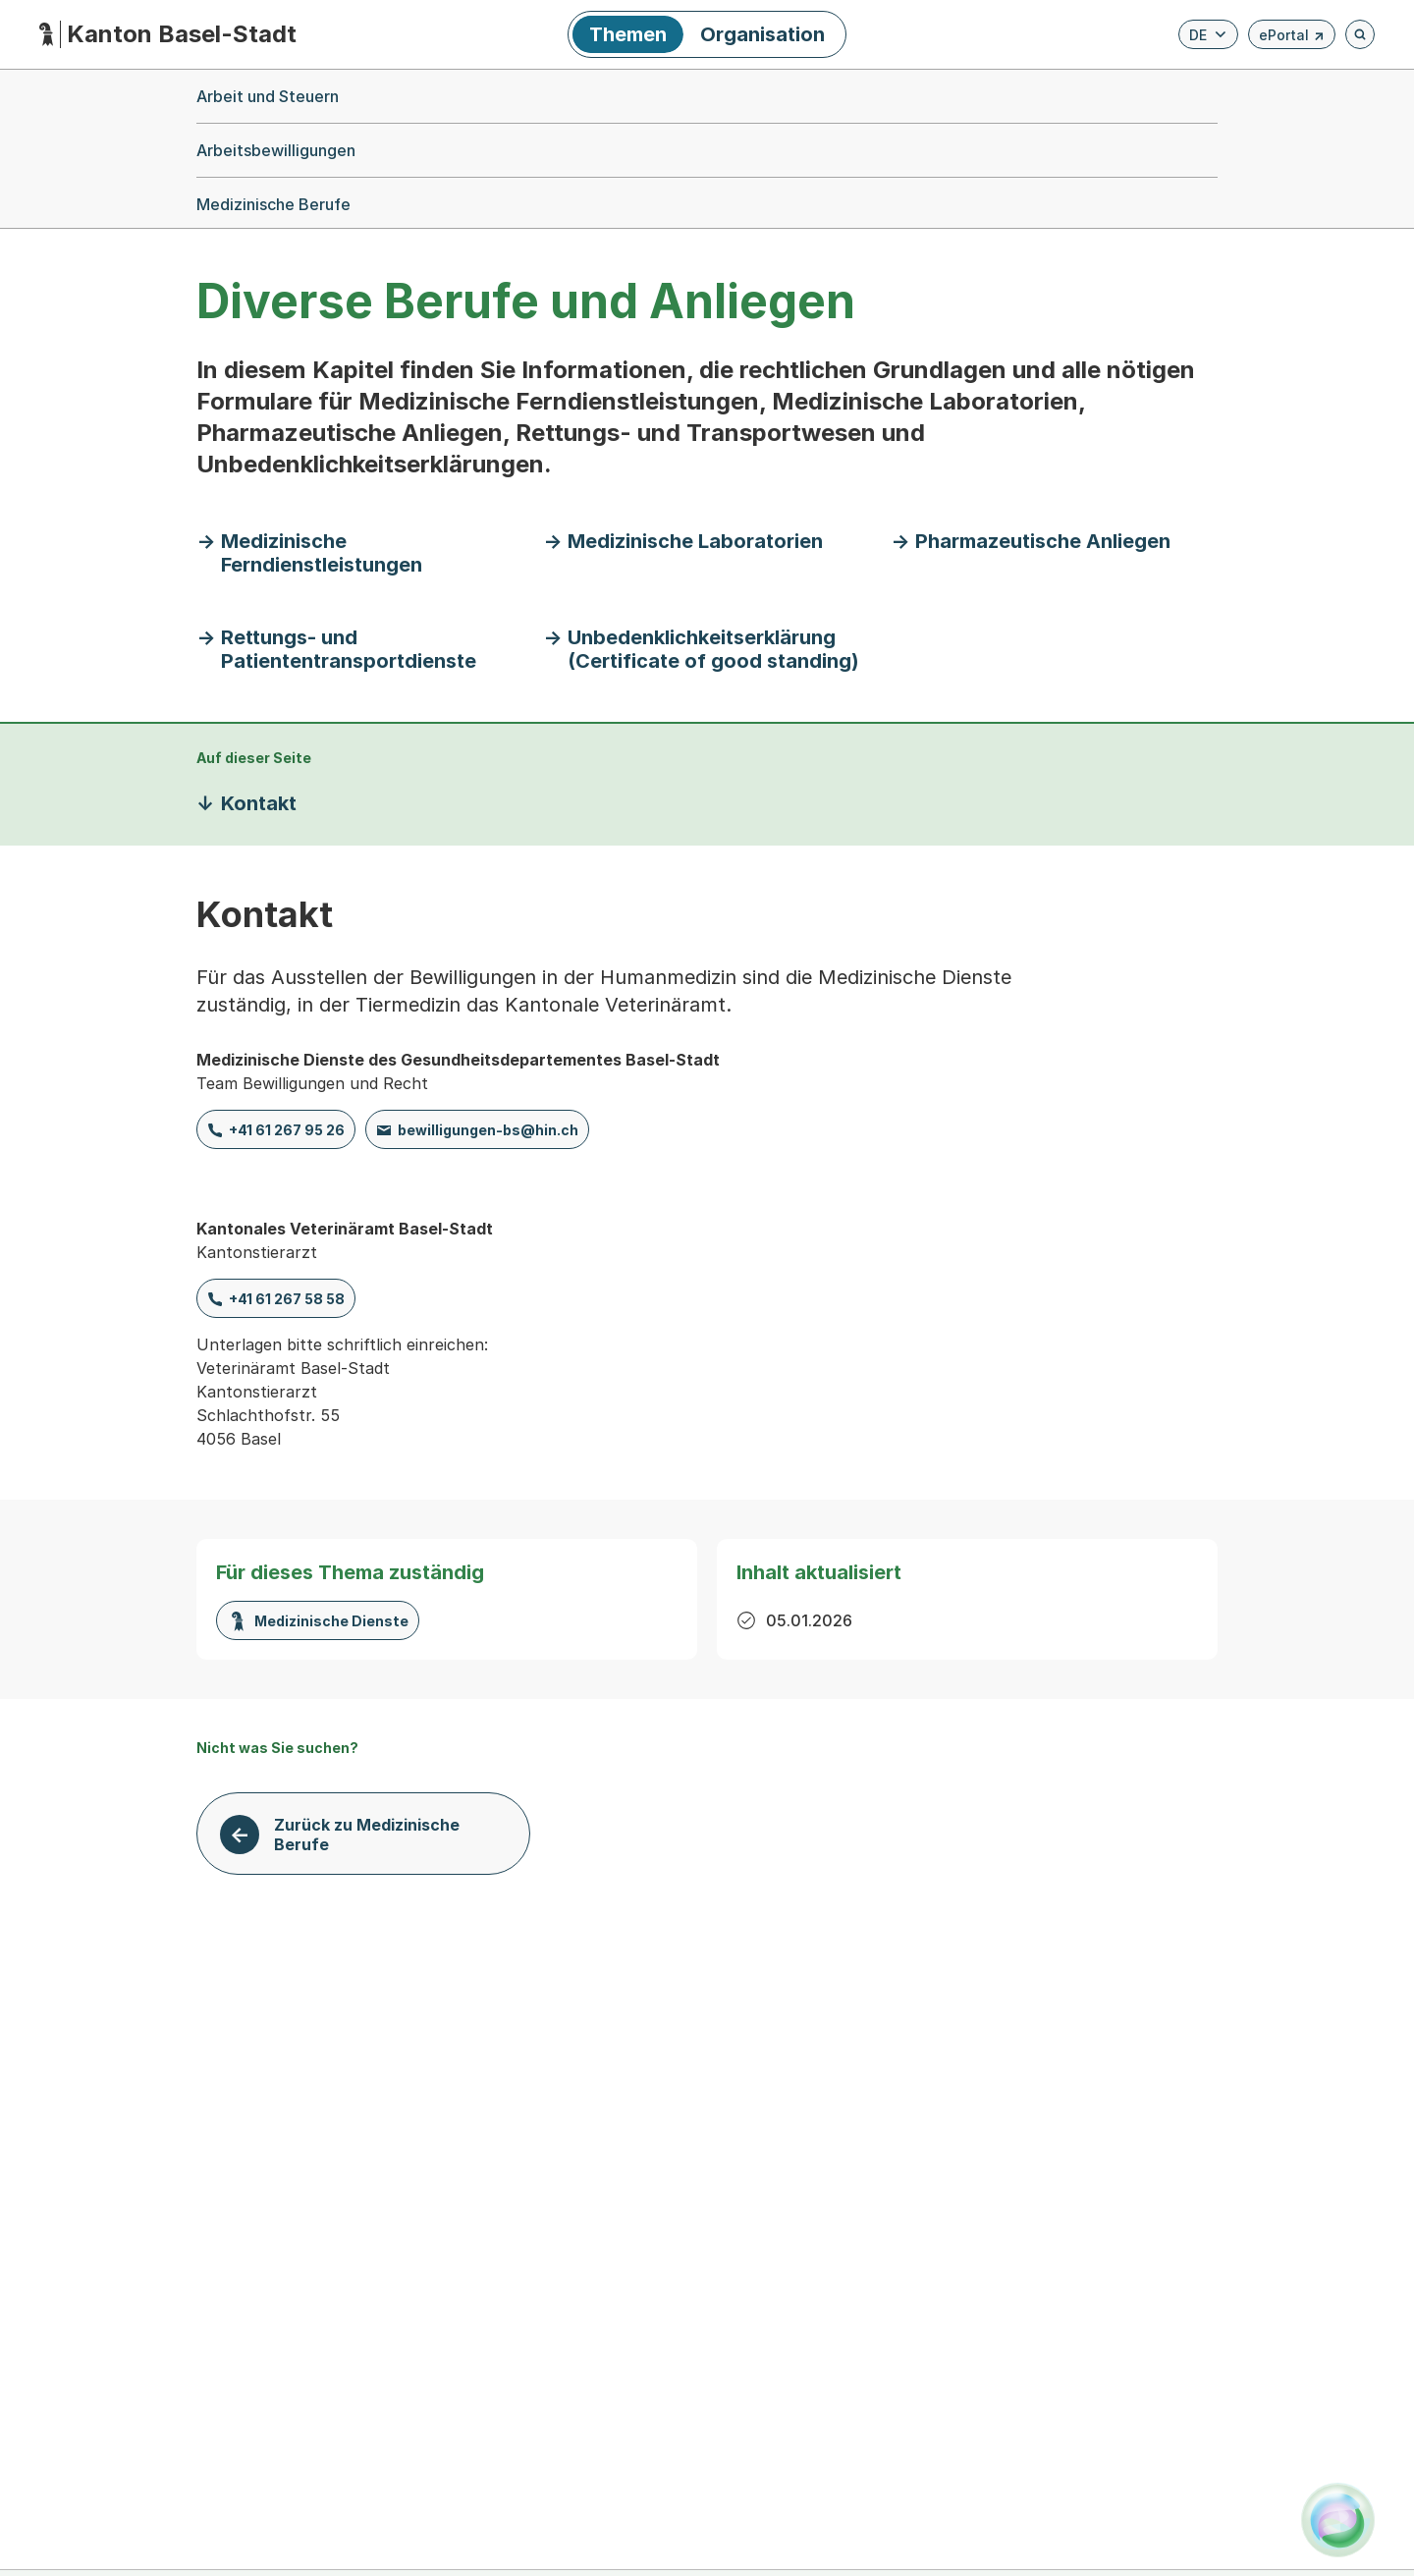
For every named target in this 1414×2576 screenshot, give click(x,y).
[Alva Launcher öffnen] (1338, 2519)
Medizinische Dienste (318, 1621)
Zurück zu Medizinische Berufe (367, 1834)
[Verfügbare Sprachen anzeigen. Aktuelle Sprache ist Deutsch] (1208, 34)
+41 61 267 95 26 (287, 1130)
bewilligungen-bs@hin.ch (488, 1130)
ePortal (1291, 38)
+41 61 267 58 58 (287, 1298)
